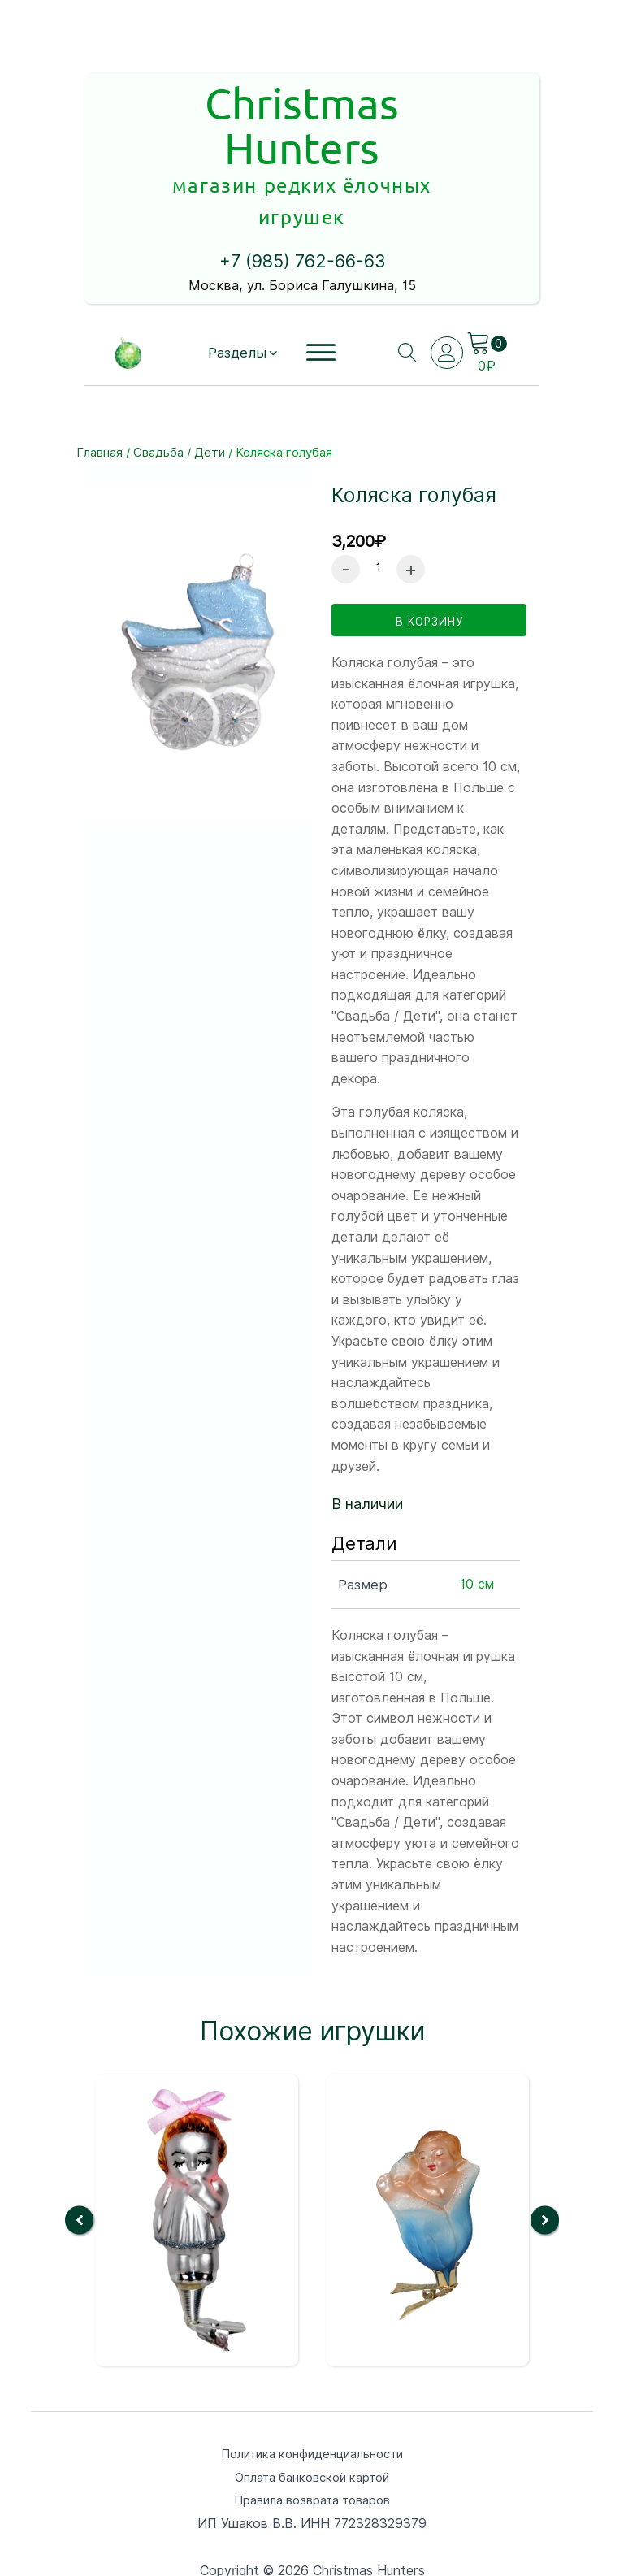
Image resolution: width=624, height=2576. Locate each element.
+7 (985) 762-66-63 (302, 189)
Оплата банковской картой (312, 2414)
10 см (477, 1519)
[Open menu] (319, 279)
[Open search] (403, 279)
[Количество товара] (378, 493)
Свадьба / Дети (179, 379)
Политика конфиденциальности (312, 2388)
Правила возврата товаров (312, 2439)
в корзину (429, 554)
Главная (99, 379)
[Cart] (487, 269)
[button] (240, 279)
